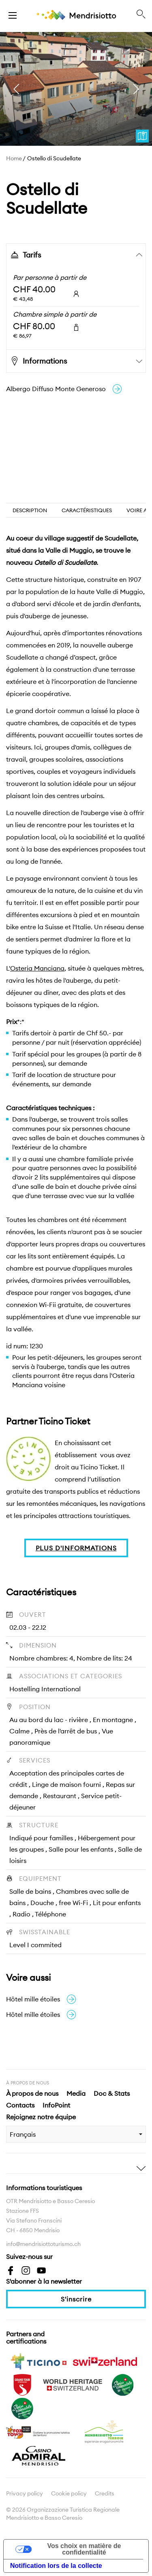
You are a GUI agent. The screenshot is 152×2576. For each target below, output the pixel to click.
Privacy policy (24, 2493)
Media (76, 2093)
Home (14, 158)
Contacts (20, 2105)
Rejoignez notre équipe (41, 2116)
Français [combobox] (23, 2134)
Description (30, 510)
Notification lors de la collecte (56, 2565)
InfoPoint (56, 2105)
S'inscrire (76, 2299)
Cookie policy (69, 2493)
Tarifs (25, 255)
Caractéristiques (87, 510)
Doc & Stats (112, 2093)
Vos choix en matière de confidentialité (84, 2549)
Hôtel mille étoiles (41, 1999)
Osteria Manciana (37, 968)
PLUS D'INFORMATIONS (76, 1548)
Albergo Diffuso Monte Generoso (64, 388)
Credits (104, 2493)
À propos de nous (32, 2093)
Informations (38, 361)
